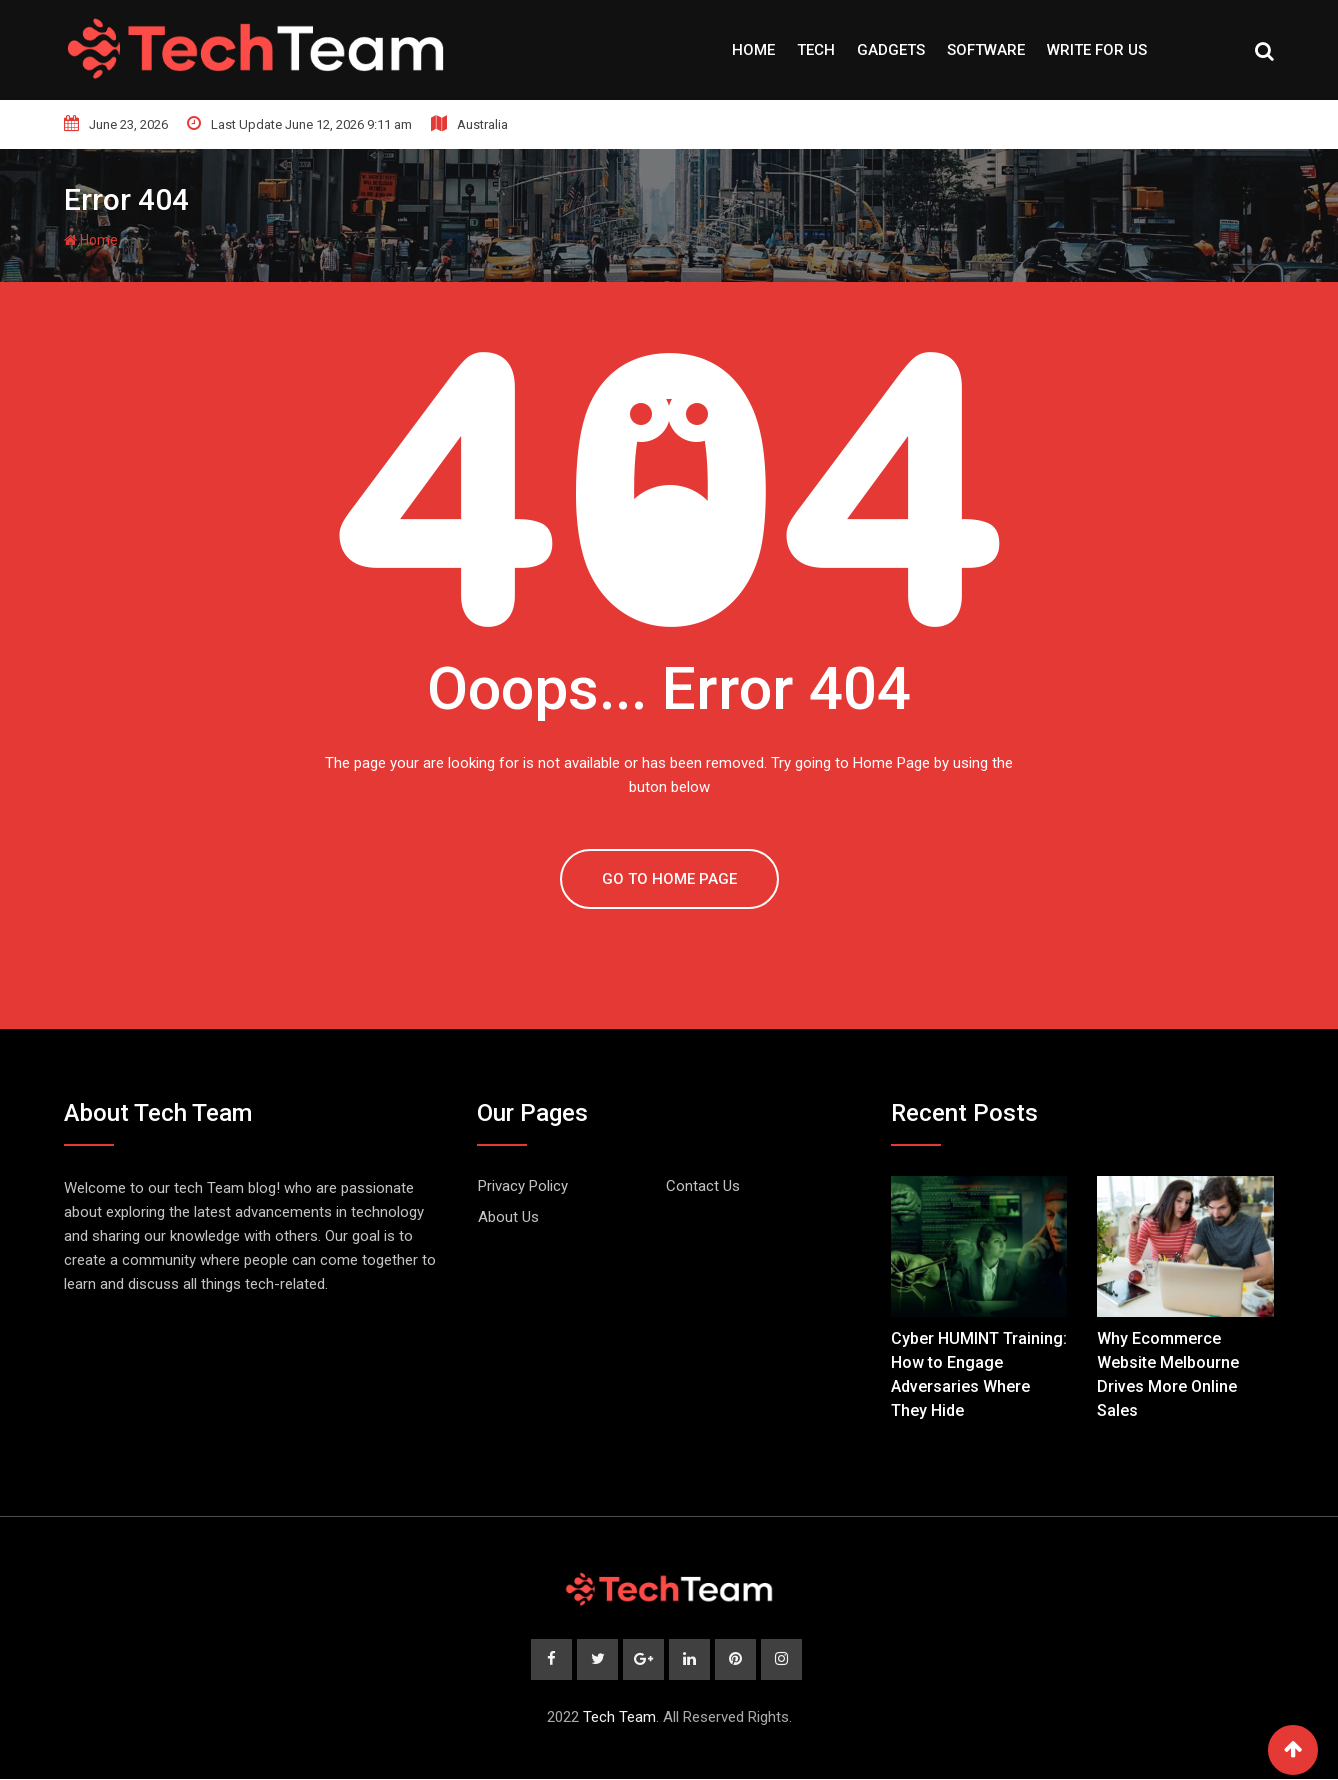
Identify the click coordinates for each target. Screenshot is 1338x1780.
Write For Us (1097, 50)
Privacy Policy (523, 1186)
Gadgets (891, 50)
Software (986, 50)
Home (753, 50)
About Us (508, 1217)
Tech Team (619, 1718)
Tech (816, 50)
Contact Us (703, 1186)
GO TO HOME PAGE (669, 879)
